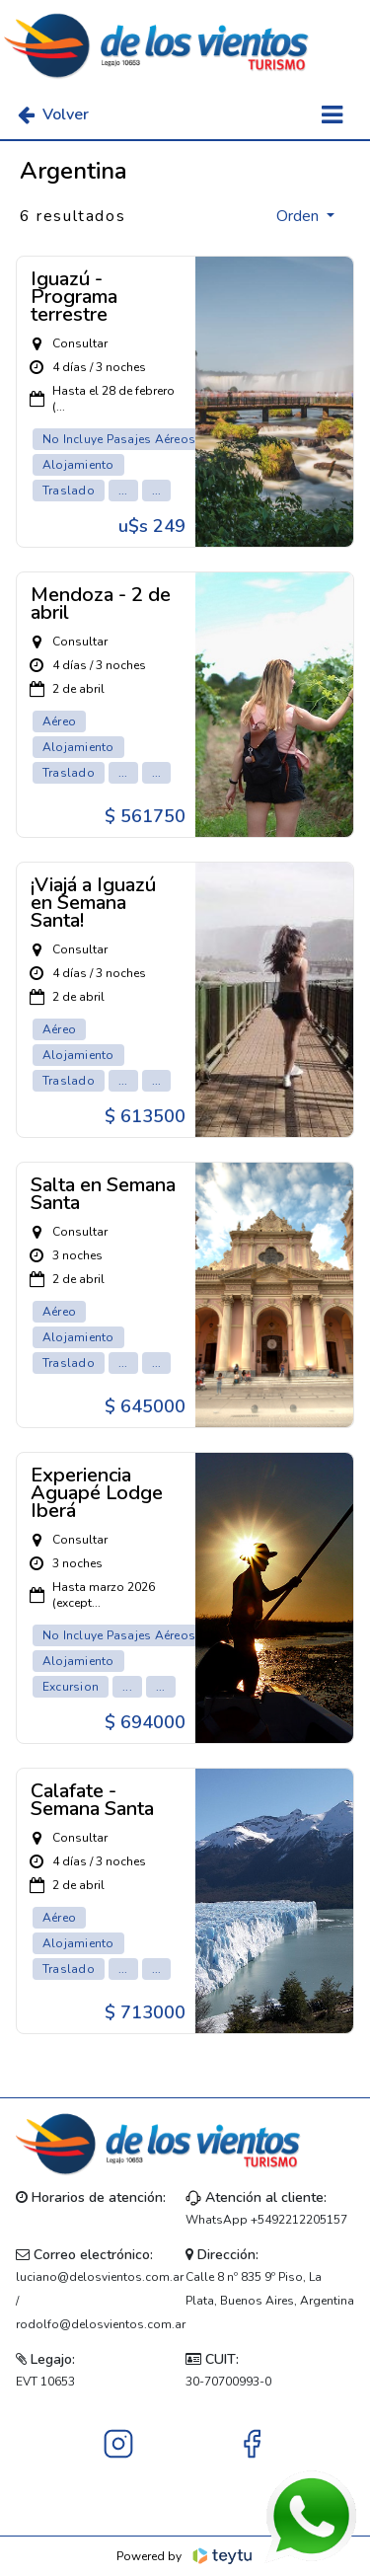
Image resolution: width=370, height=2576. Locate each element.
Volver (53, 114)
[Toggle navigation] (332, 115)
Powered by (185, 2556)
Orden (299, 216)
